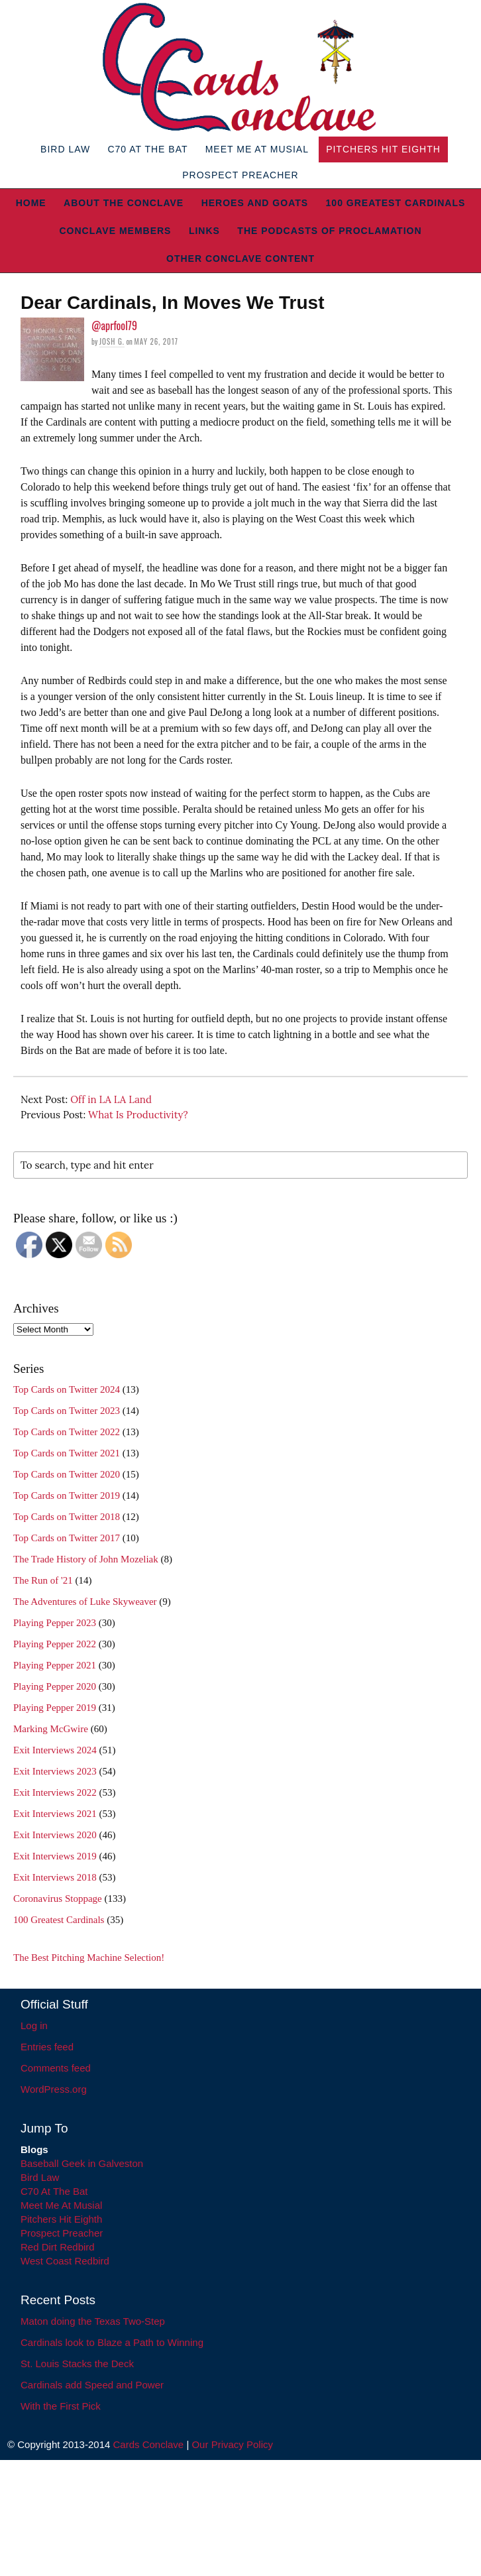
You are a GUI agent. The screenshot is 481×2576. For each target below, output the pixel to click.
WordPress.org (54, 2089)
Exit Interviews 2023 (55, 1771)
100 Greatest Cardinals (396, 203)
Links (204, 230)
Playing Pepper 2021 (54, 1665)
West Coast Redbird (65, 2260)
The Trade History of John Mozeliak (85, 1559)
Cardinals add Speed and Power (92, 2384)
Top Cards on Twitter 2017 (66, 1538)
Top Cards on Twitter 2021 (66, 1453)
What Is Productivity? (137, 1114)
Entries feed (47, 2046)
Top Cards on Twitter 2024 (66, 1389)
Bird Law (65, 149)
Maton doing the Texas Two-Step (93, 2321)
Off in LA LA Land (111, 1099)
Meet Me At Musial (257, 149)
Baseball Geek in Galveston (82, 2163)
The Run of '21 (43, 1580)
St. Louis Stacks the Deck (77, 2363)
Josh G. (112, 341)
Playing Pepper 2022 (54, 1644)
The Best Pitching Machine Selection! (88, 1957)
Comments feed (56, 2068)
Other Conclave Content (240, 258)
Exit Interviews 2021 (55, 1813)
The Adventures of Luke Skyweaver (85, 1601)
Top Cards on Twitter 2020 (66, 1474)
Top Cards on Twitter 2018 (66, 1516)
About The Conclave (124, 203)
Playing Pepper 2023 (54, 1622)
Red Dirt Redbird (58, 2247)
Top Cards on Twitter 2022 (66, 1432)
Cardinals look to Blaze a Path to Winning (112, 2342)
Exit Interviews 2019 (55, 1856)
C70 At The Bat (147, 149)
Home (31, 203)
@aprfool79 (114, 325)
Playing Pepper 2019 (54, 1707)
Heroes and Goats (254, 203)
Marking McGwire (50, 1729)
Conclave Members (115, 230)
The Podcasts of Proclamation (329, 230)
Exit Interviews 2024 (55, 1750)
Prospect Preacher (240, 175)
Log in (34, 2025)
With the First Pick (61, 2406)
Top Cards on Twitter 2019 (66, 1495)
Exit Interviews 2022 (55, 1792)
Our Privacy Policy (232, 2444)
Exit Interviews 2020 (55, 1835)
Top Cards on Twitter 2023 (66, 1410)
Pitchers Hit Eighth (383, 149)
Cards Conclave (148, 2444)
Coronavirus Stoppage (57, 1898)
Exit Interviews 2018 (55, 1877)
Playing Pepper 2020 (54, 1686)
